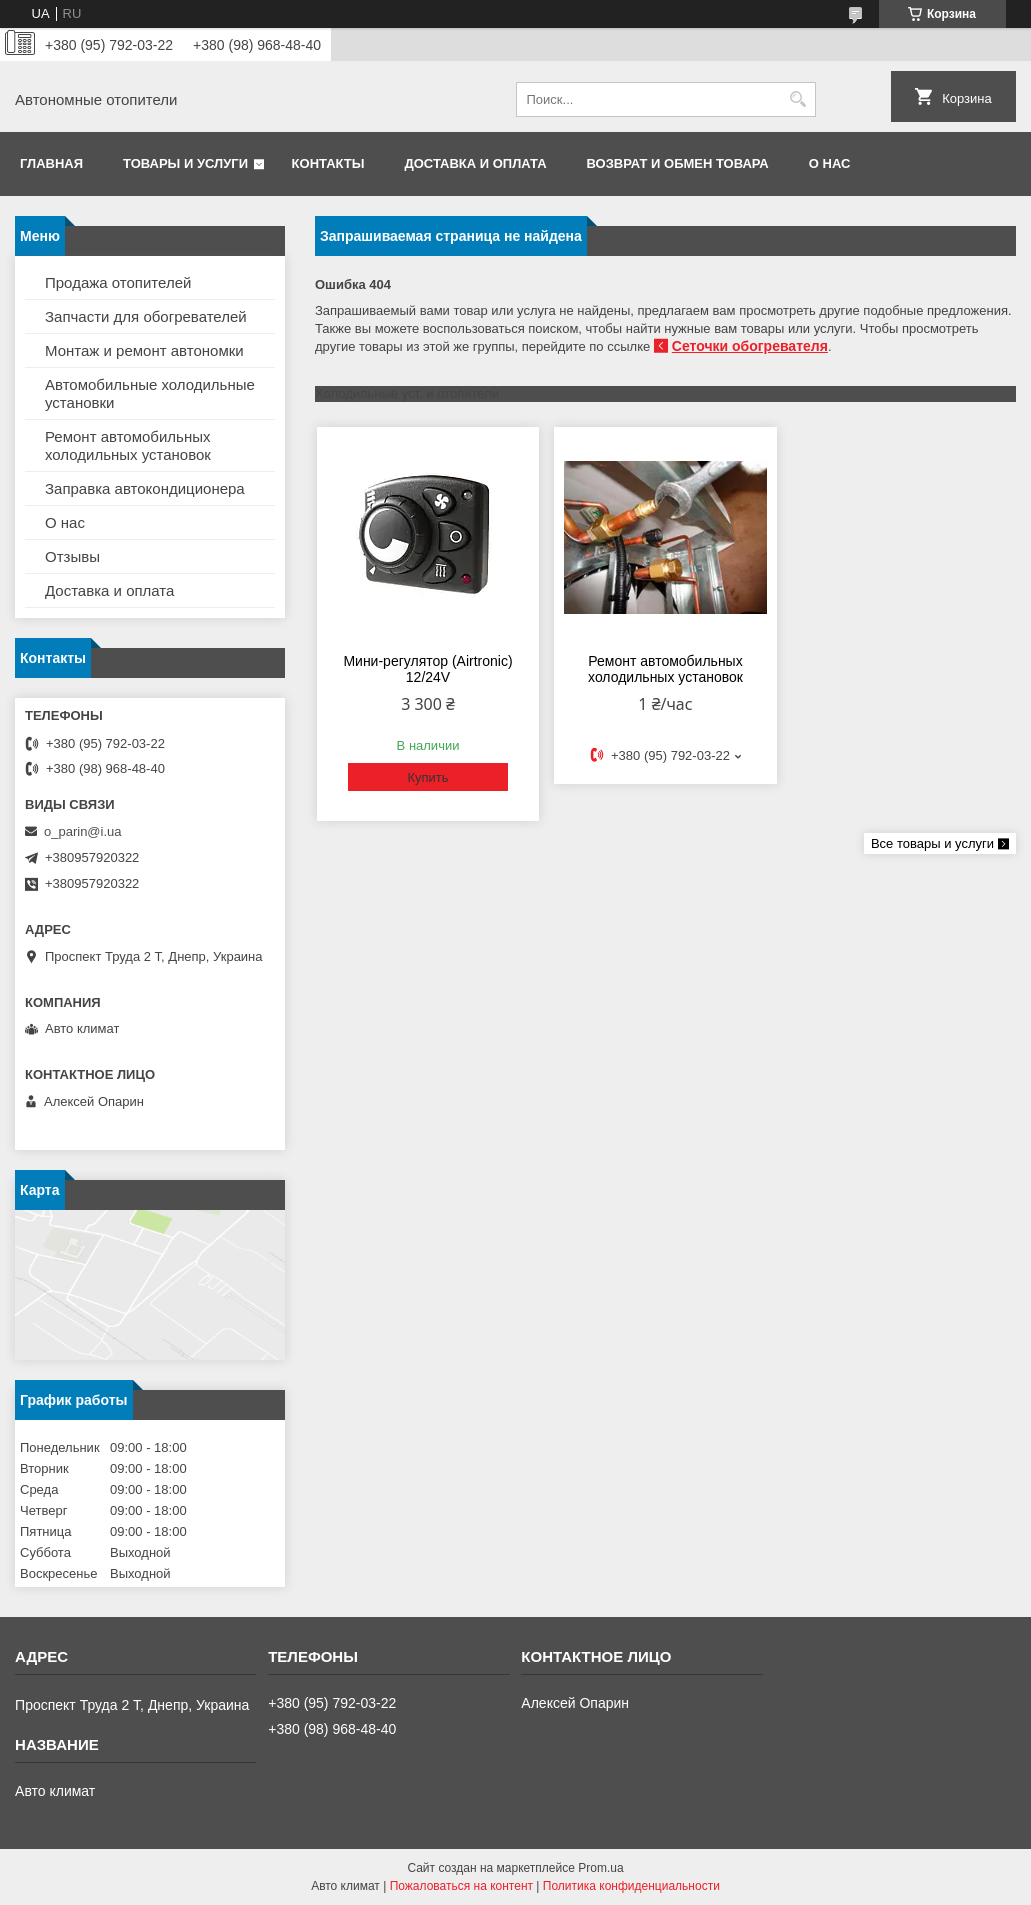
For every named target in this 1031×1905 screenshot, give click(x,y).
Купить (427, 777)
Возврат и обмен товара (678, 163)
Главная (51, 163)
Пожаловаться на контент (461, 1886)
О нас (830, 163)
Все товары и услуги (932, 843)
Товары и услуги (185, 163)
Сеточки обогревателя (750, 346)
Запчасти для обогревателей (146, 316)
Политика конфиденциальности (631, 1886)
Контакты (328, 163)
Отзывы (72, 556)
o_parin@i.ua (83, 831)
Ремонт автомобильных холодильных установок (665, 669)
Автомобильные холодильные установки (150, 393)
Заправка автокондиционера (145, 488)
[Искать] (798, 99)
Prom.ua (600, 1868)
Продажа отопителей (118, 282)
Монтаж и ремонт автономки (144, 350)
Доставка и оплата (475, 163)
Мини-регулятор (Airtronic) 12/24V (427, 669)
